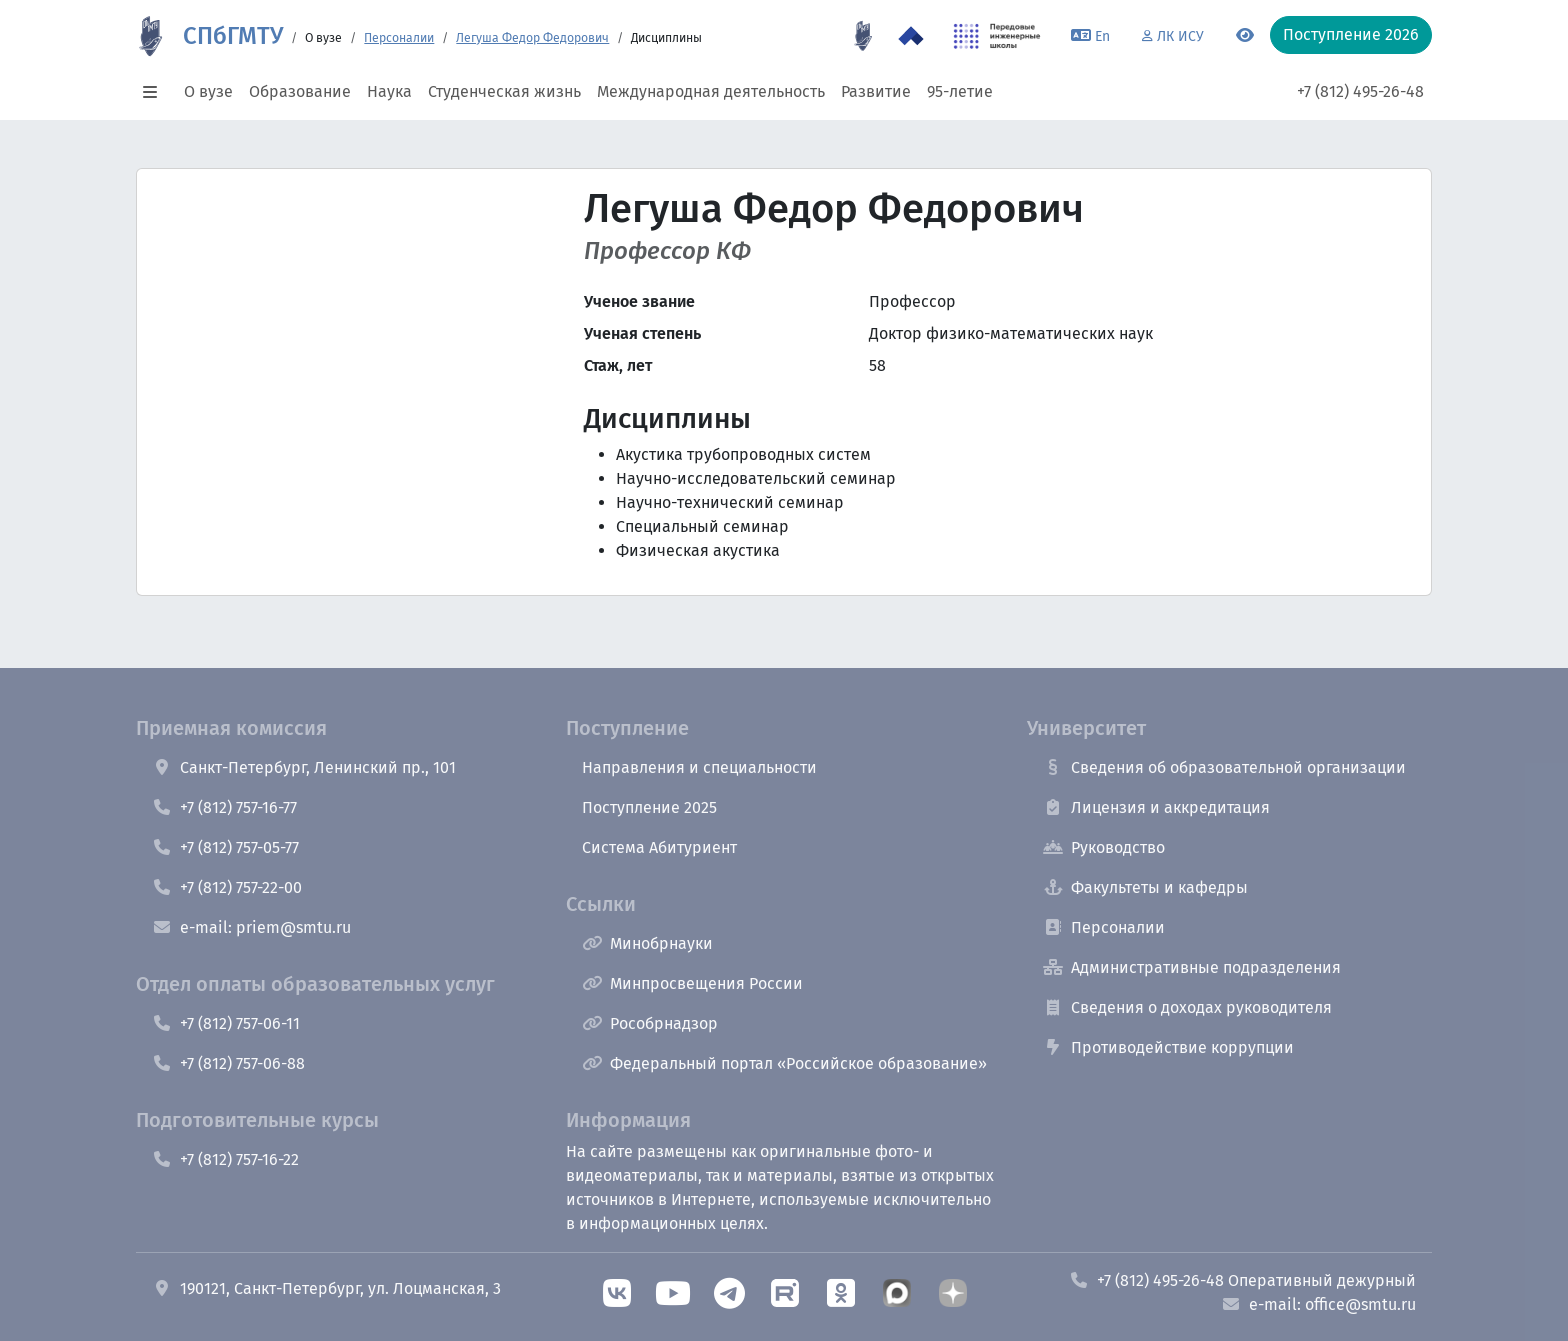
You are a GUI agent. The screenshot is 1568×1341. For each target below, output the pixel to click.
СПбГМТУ (233, 36)
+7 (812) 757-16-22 (225, 1159)
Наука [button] (389, 91)
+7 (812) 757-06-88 (228, 1063)
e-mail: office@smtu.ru (1318, 1304)
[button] (156, 92)
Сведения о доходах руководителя (1187, 1007)
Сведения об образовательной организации (1224, 767)
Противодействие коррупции (1168, 1047)
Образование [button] (300, 91)
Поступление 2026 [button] (1351, 34)
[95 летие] (863, 36)
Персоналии (399, 38)
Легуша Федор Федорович (532, 38)
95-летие (960, 91)
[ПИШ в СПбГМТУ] (997, 36)
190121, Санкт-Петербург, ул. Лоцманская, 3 (326, 1288)
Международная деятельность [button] (711, 91)
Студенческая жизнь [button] (504, 91)
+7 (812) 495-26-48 (1360, 91)
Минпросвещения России (692, 983)
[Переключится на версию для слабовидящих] (1245, 36)
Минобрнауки (647, 943)
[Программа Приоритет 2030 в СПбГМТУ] (911, 36)
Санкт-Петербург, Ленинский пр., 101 (304, 767)
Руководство (1104, 847)
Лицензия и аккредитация (1156, 807)
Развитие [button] (876, 91)
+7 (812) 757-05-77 (225, 847)
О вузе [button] (208, 91)
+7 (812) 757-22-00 (227, 887)
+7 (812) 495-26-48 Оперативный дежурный (1242, 1280)
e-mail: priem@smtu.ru (251, 927)
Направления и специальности (699, 767)
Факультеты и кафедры (1145, 887)
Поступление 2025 (649, 807)
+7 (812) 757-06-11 (226, 1023)
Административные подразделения (1192, 967)
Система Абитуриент (659, 847)
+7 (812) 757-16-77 (224, 807)
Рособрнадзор (650, 1023)
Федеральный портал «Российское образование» (784, 1063)
